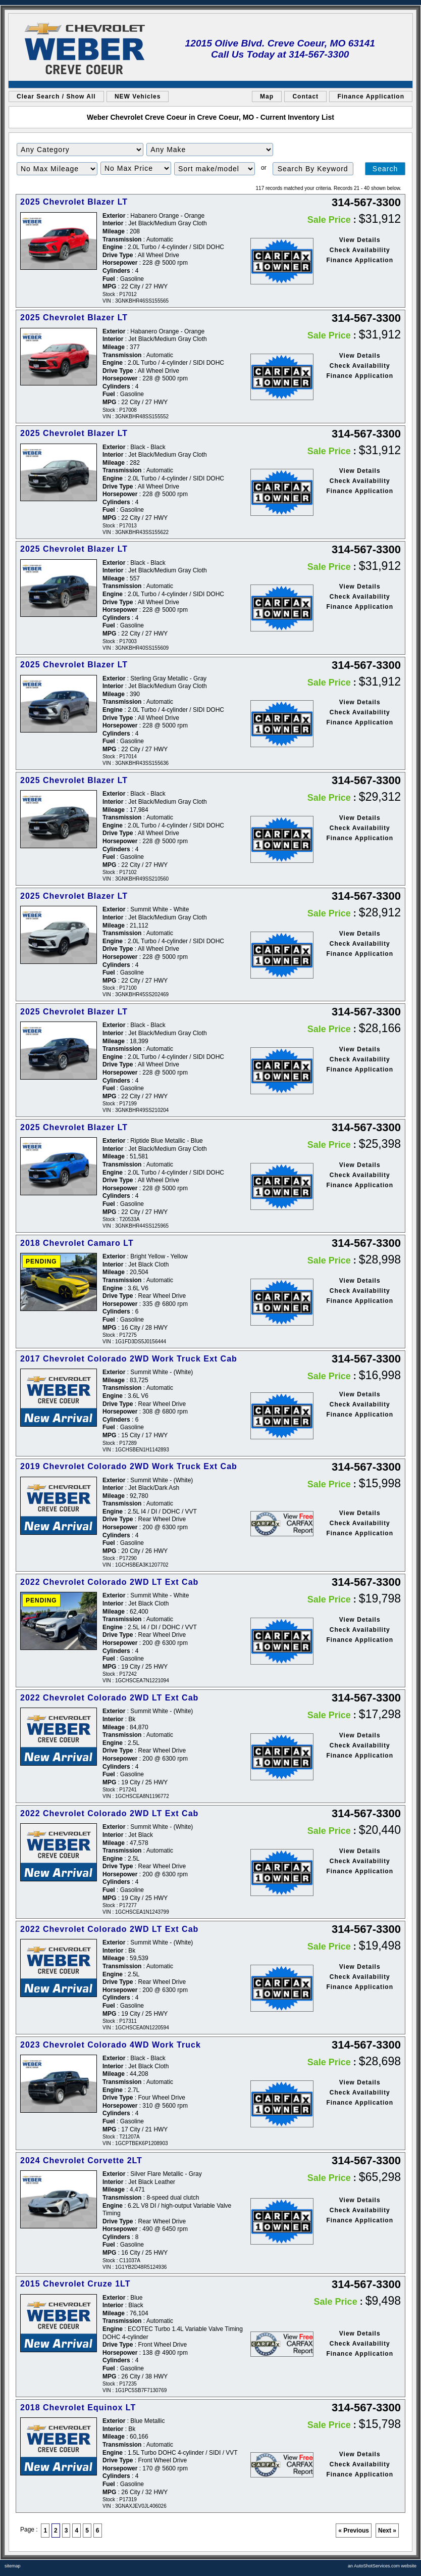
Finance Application (370, 96)
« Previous (353, 2530)
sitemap (13, 2565)
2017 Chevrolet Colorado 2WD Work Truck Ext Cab (128, 1358)
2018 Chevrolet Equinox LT (78, 2407)
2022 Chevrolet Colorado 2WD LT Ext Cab (109, 1582)
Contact (305, 96)
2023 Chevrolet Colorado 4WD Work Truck (110, 2044)
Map (267, 96)
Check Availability (360, 250)
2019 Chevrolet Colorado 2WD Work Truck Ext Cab (128, 1466)
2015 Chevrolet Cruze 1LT (75, 2283)
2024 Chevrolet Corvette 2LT (81, 2160)
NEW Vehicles (138, 96)
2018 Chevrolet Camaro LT (77, 1243)
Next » (387, 2530)
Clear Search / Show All (56, 96)
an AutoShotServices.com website (382, 2565)
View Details (360, 240)
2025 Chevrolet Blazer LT (74, 202)
